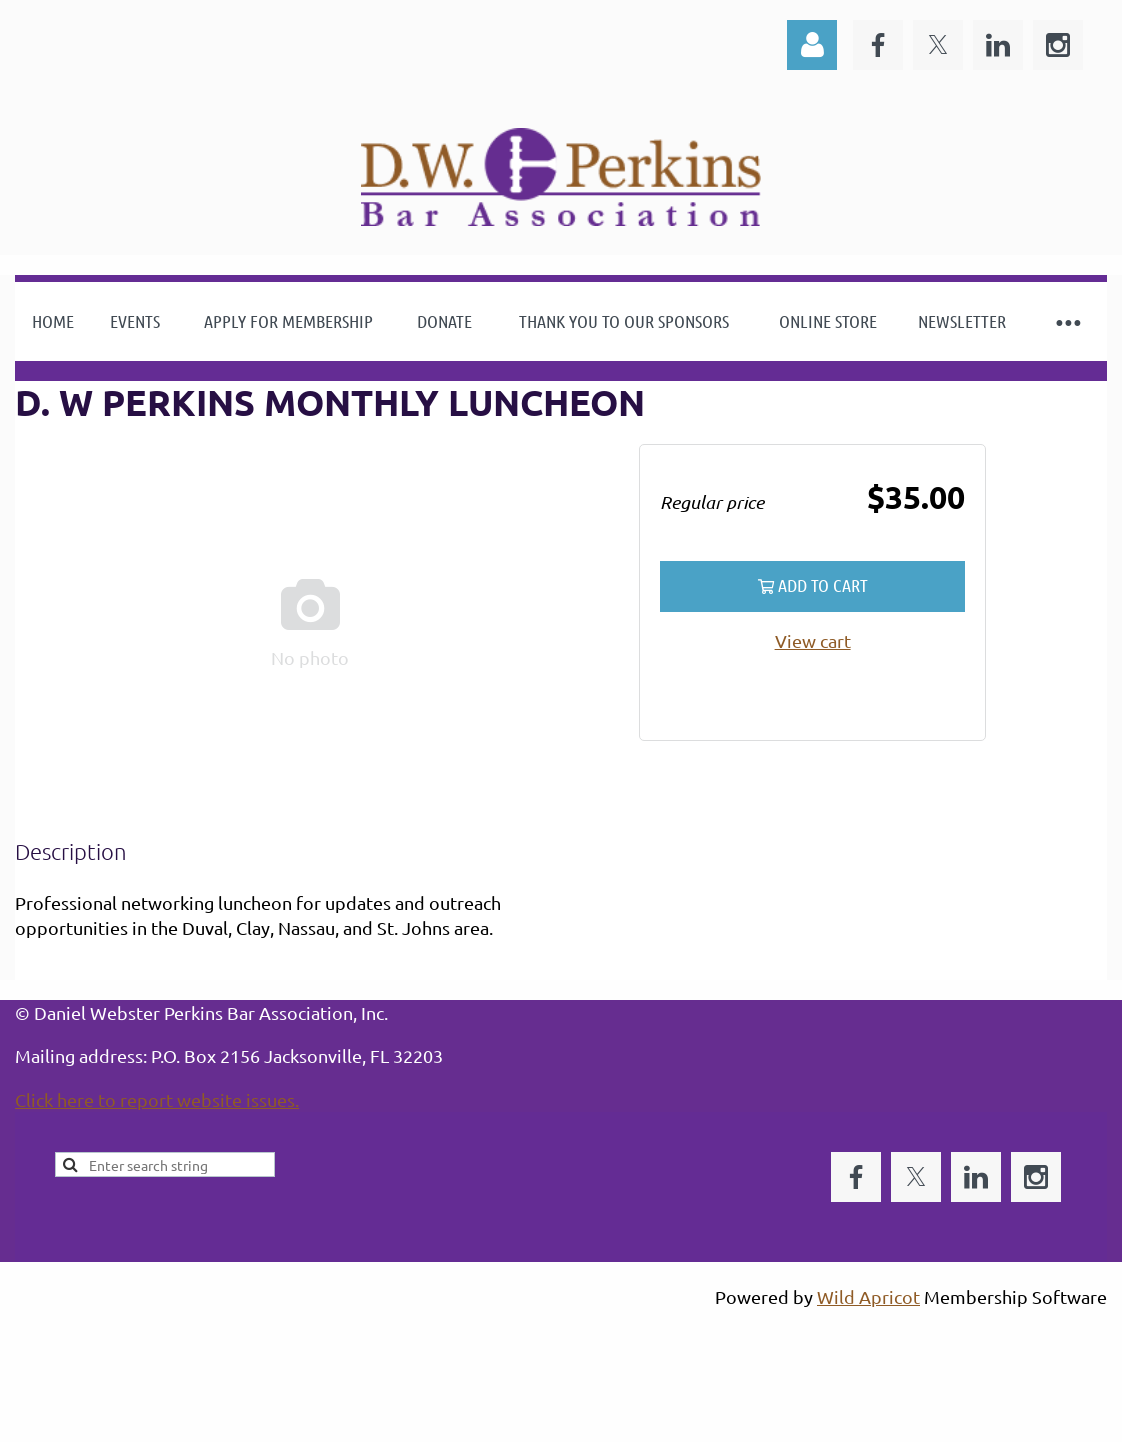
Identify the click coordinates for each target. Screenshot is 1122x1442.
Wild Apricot (868, 1296)
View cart (813, 640)
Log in (812, 45)
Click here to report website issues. (157, 1099)
